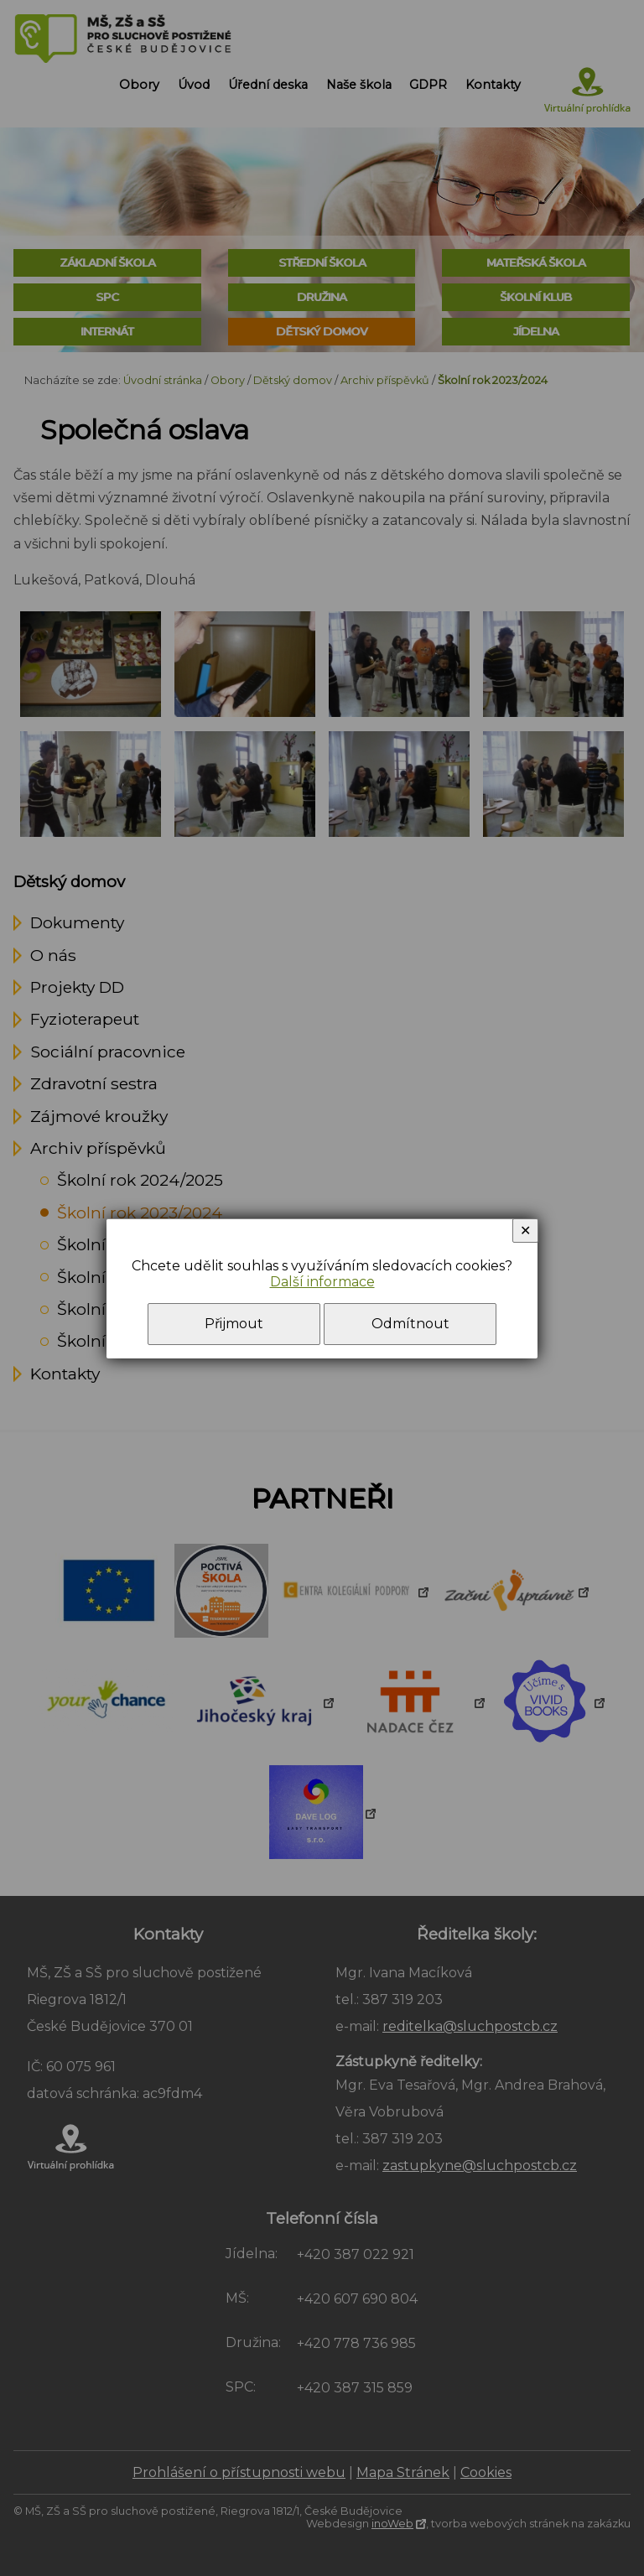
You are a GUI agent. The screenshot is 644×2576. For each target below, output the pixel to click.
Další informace (322, 1282)
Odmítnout (410, 1324)
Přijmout (234, 1324)
